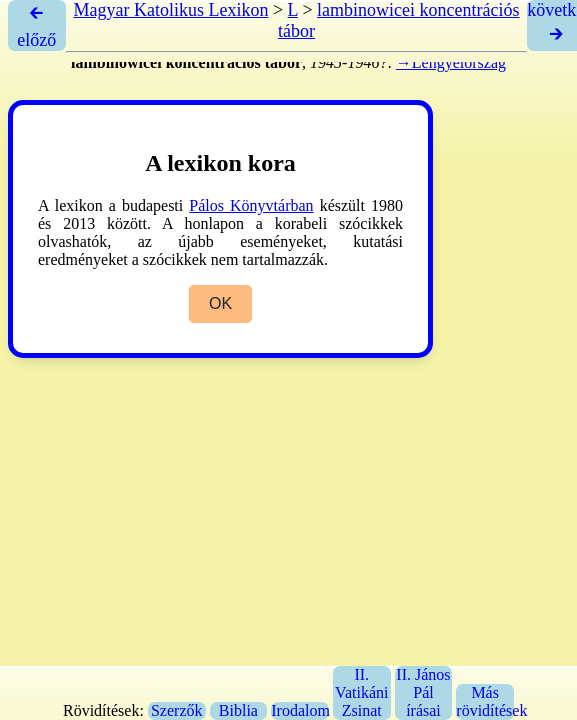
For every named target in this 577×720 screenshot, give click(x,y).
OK (220, 303)
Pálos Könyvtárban (251, 205)
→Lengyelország (451, 62)
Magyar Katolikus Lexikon (170, 10)
